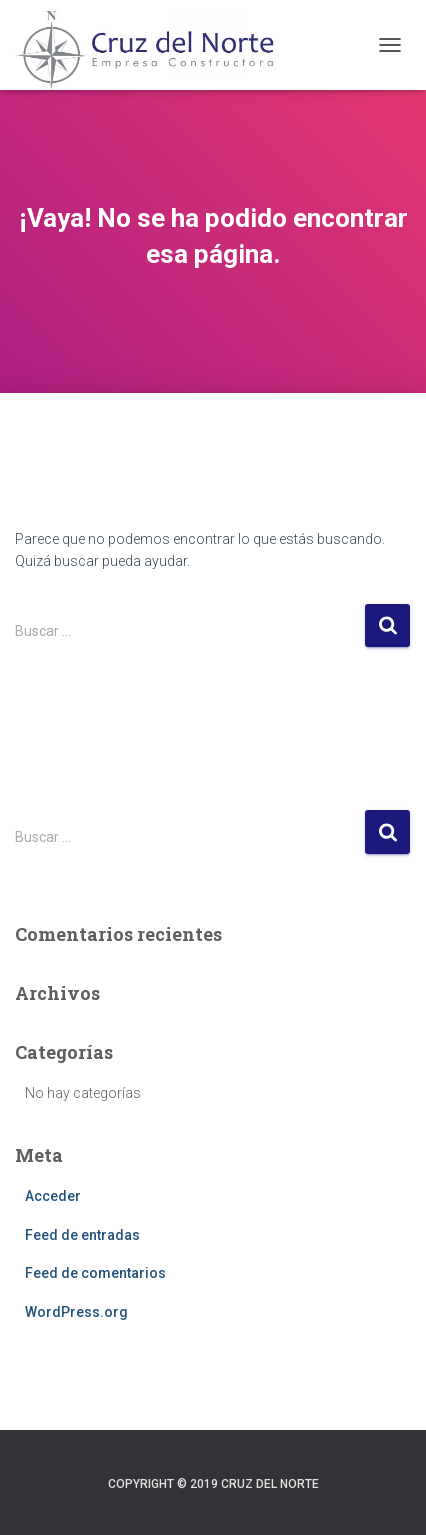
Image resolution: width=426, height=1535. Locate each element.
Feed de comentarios (95, 1273)
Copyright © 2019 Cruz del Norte (213, 1484)
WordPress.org (76, 1312)
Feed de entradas (82, 1235)
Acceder (53, 1196)
